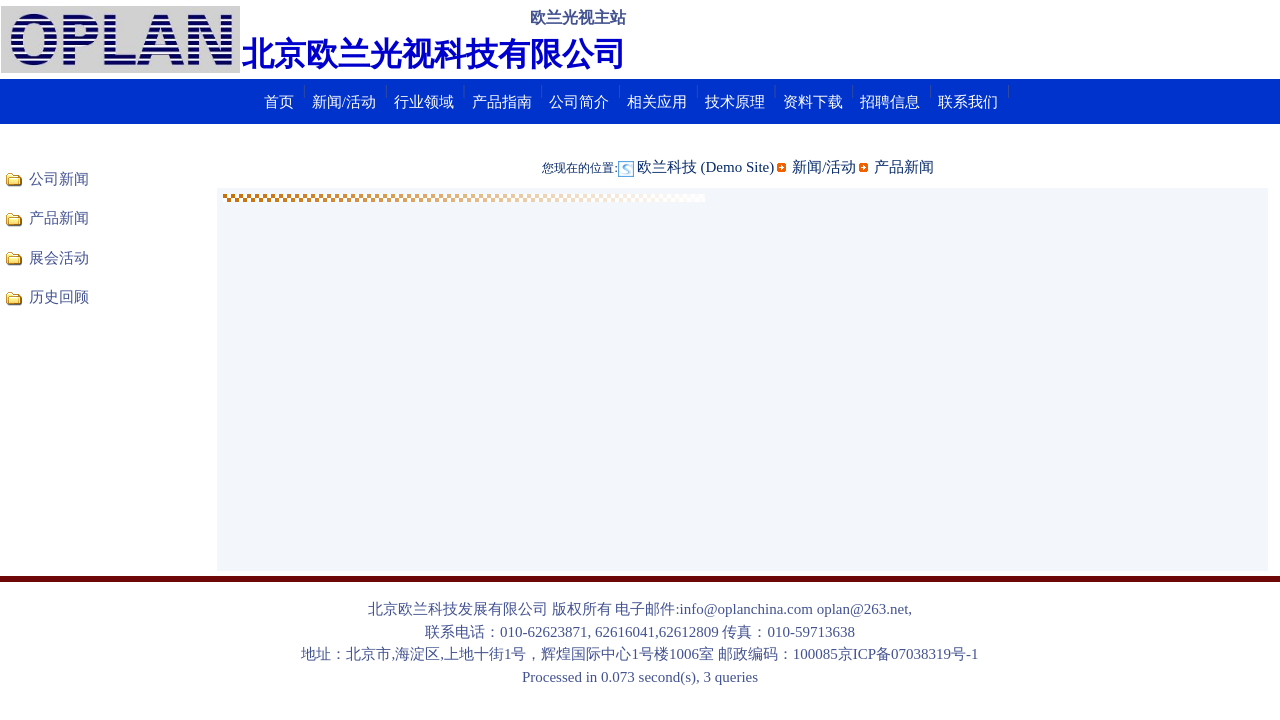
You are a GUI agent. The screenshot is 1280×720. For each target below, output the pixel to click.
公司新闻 (59, 179)
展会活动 (59, 258)
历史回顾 (59, 297)
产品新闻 (59, 218)
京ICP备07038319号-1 (908, 654)
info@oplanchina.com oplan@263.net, (796, 609)
